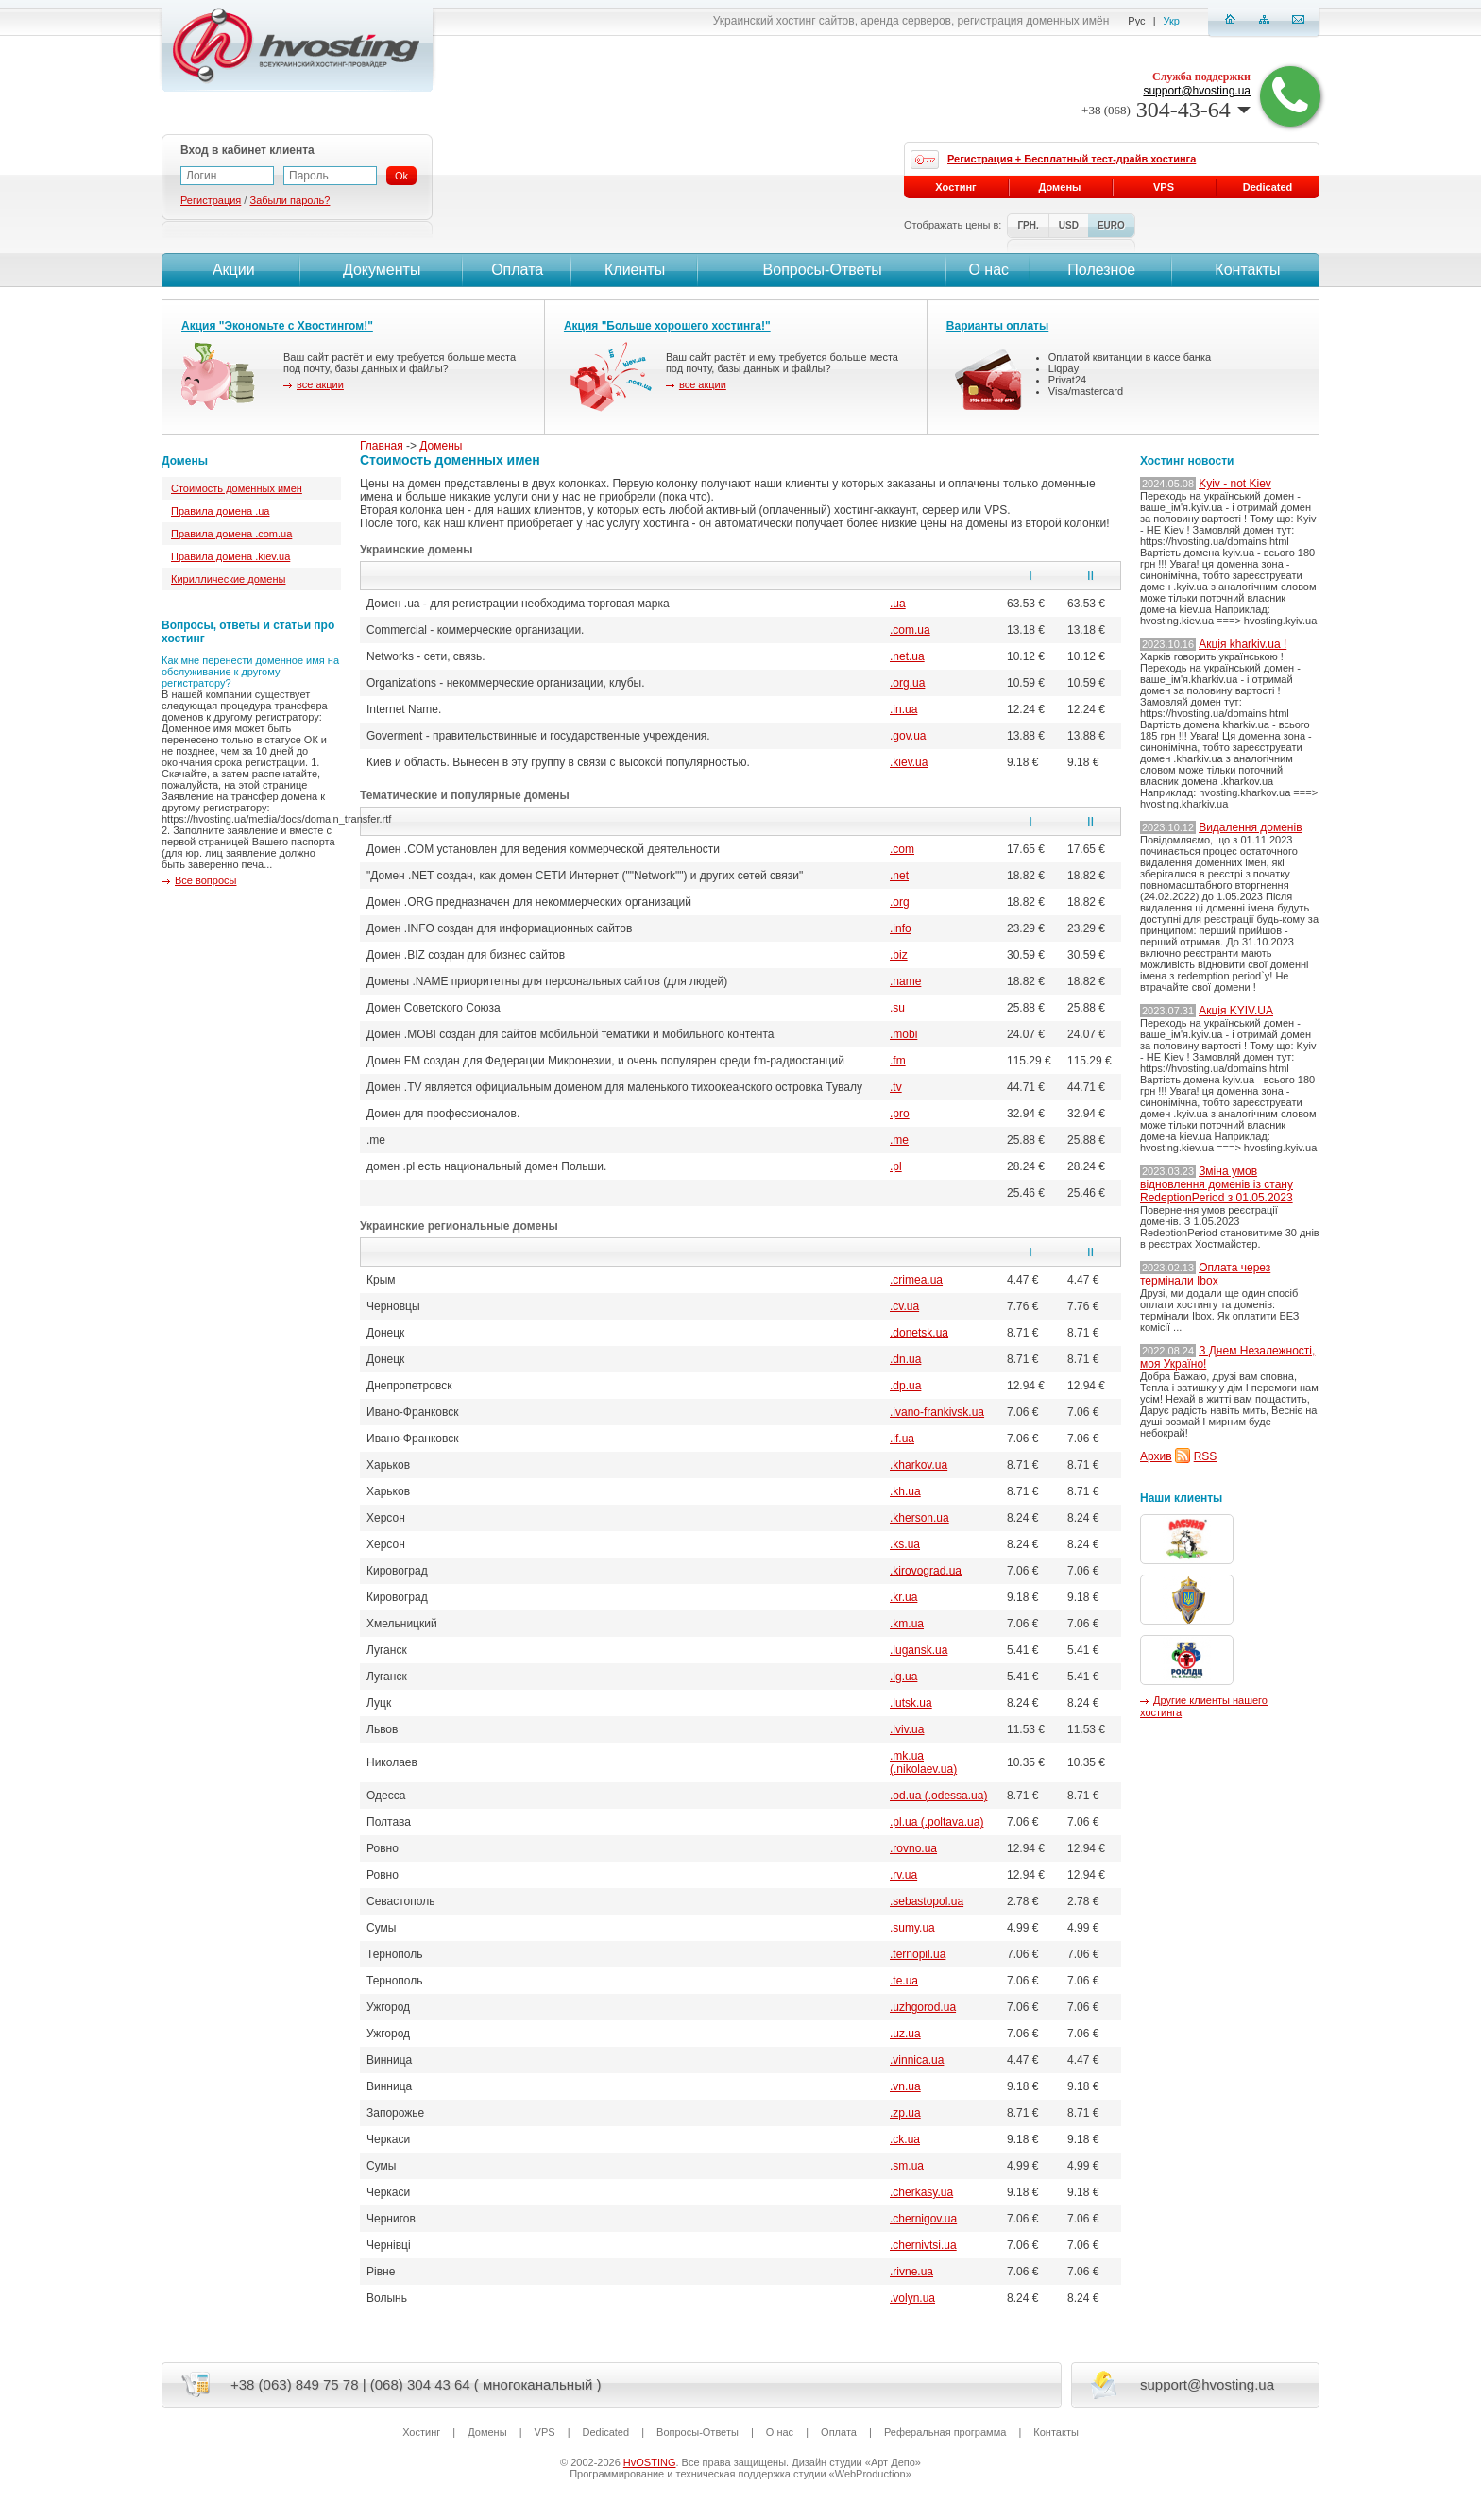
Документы (381, 270)
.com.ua (910, 630)
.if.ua (902, 1438)
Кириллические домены (228, 579)
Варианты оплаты (997, 325)
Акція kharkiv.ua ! (1242, 644)
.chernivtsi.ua (923, 2245)
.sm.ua (907, 2165)
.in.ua (903, 709)
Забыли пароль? (289, 200)
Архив (1156, 1456)
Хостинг (955, 187)
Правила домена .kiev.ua (230, 556)
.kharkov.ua (918, 1465)
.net (899, 875)
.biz (899, 955)
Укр (1172, 20)
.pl (896, 1166)
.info (900, 928)
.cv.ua (904, 1306)
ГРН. (1027, 225)
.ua (898, 603)
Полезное (1101, 270)
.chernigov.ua (923, 2218)
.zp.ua (905, 2113)
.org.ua (907, 683)
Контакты (1246, 270)
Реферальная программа (945, 2432)
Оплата (517, 270)
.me (899, 1140)
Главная (381, 445)
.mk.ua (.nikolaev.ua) (923, 1762)
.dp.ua (905, 1385)
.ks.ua (905, 1544)
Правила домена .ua (220, 511)
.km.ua (907, 1623)
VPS (1163, 187)
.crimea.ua (916, 1279)
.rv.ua (903, 1874)
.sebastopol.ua (926, 1901)
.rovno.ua (913, 1848)
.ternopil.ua (917, 1954)
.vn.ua (905, 2086)
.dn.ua (905, 1359)
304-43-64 (1166, 109)
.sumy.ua (912, 1927)
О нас (988, 270)
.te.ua (904, 1980)
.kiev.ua (909, 762)
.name (905, 981)
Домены (440, 445)
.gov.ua (908, 735)
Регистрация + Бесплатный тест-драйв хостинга (1071, 158)
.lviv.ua (907, 1729)
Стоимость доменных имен (236, 488)
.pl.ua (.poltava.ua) (936, 1822)
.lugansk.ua (918, 1650)
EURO (1111, 225)
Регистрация (210, 200)
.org (900, 902)
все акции (320, 384)
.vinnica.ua (917, 2060)
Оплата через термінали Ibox (1205, 1274)
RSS (1205, 1456)
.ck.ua (905, 2139)
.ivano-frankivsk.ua (937, 1412)
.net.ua (907, 656)
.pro (900, 1113)
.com (902, 849)
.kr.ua (903, 1597)
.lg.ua (903, 1676)
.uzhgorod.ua (923, 2007)
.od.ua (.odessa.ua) (938, 1795)
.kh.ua (905, 1491)
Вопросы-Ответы (822, 270)
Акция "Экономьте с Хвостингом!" (277, 325)
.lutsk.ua (911, 1703)
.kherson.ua (919, 1517)
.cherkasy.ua (921, 2192)
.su (897, 1007)
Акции (231, 270)
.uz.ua (905, 2033)
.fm (898, 1060)
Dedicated (1268, 187)
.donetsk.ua (919, 1332)
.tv (896, 1087)
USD (1069, 225)
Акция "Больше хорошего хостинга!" (667, 325)
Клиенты (634, 270)
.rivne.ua (911, 2271)
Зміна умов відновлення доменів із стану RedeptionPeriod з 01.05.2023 (1216, 1184)
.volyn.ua (912, 2298)
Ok (401, 175)
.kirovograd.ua (926, 1570)
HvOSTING (649, 2462)
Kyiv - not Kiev (1235, 483)
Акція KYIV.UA (1236, 1010)
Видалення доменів (1250, 827)
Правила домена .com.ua (231, 533)
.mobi (903, 1034)
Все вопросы (205, 880)
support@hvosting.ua (1197, 90)
